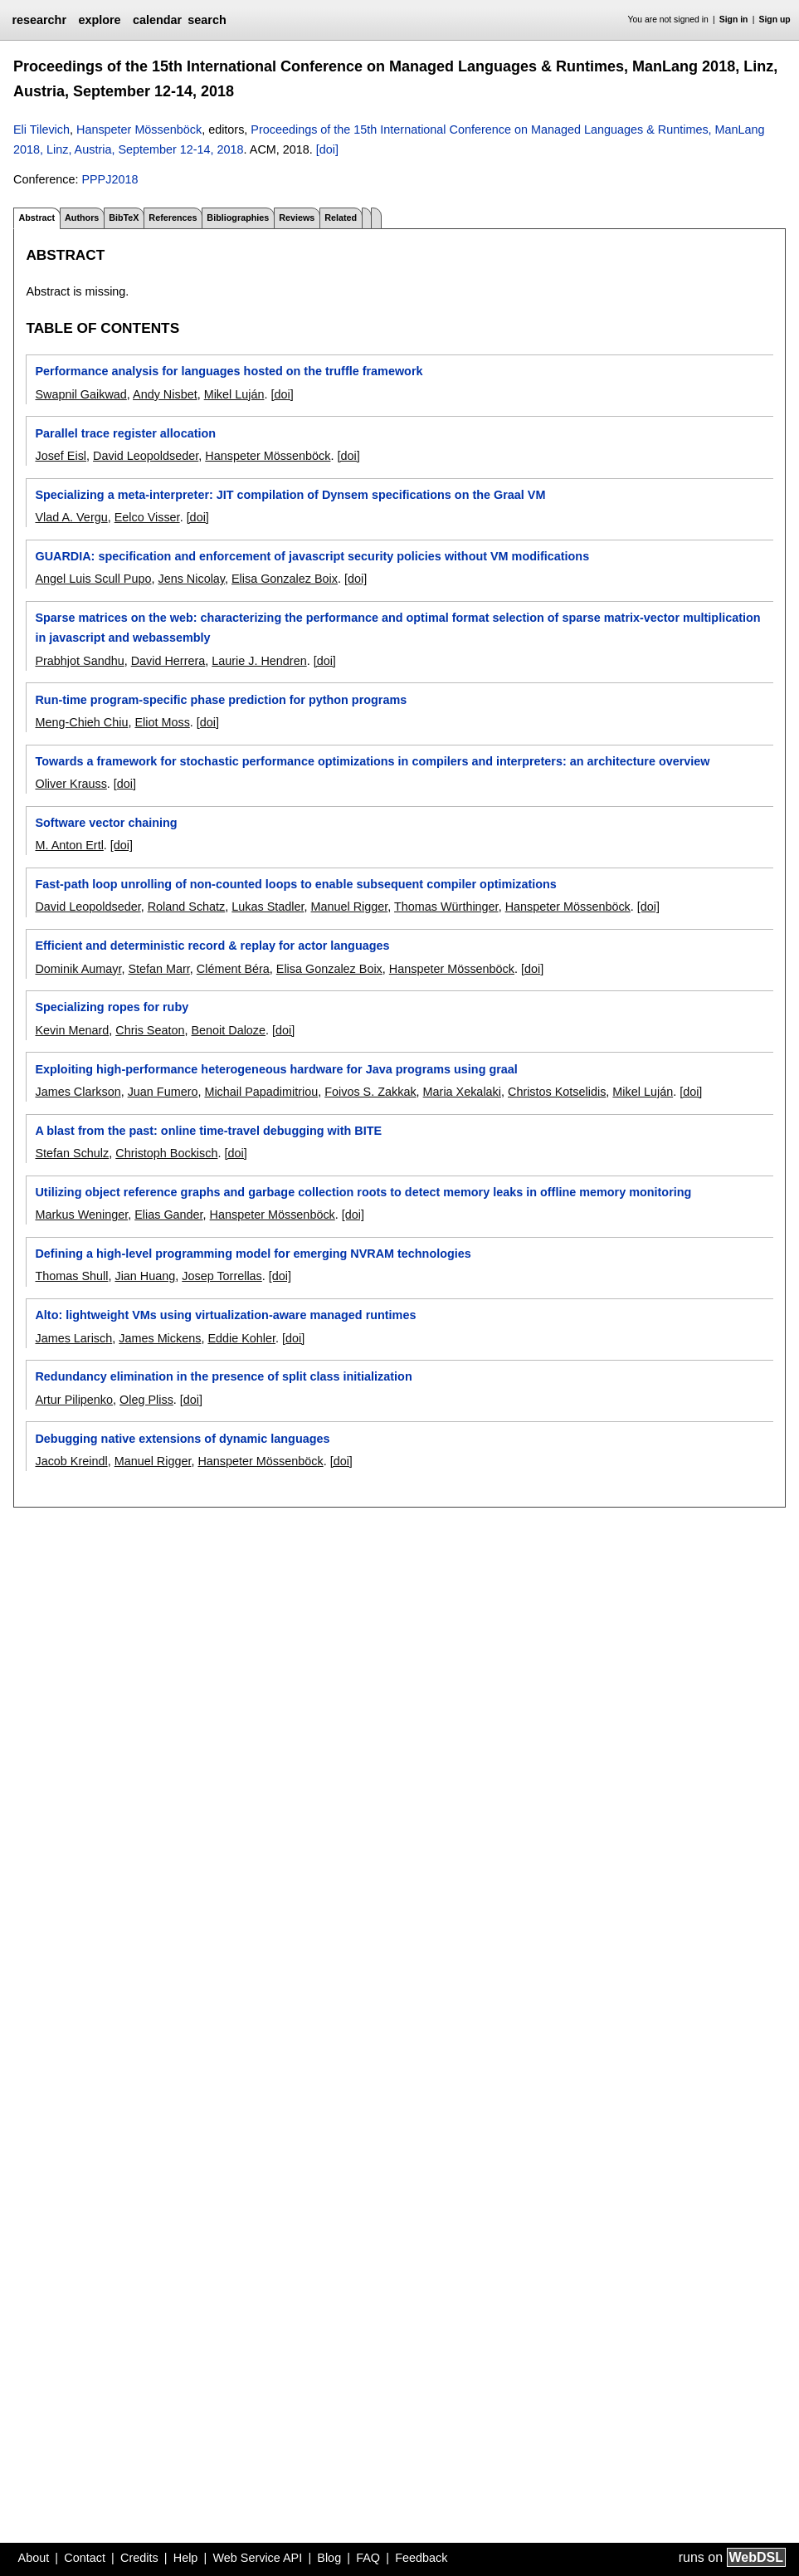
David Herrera (168, 660)
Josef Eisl (60, 455)
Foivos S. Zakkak (370, 1091)
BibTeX (124, 217)
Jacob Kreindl (71, 1461)
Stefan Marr (158, 968)
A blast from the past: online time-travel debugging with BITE (208, 1130)
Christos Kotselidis (557, 1091)
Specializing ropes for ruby (111, 1007)
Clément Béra (233, 968)
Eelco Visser (147, 517)
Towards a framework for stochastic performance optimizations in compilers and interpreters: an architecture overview (372, 761)
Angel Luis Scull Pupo (93, 578)
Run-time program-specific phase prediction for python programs (221, 699)
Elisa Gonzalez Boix (284, 578)
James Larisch (73, 1338)
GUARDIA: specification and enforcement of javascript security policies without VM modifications (312, 556)
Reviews (296, 217)
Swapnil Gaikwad (80, 394)
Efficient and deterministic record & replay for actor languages (212, 945)
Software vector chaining (106, 822)
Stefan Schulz (72, 1153)
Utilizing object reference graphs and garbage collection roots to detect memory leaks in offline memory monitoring (363, 1192)
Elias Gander (168, 1214)
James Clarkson (77, 1091)
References (173, 217)
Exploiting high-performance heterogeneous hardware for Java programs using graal (276, 1069)
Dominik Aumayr (78, 968)
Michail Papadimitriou (261, 1091)
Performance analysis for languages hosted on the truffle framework (228, 371)
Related (340, 217)
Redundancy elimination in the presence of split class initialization (223, 1376)
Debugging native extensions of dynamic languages (182, 1438)
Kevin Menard (72, 1030)
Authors (82, 217)
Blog (329, 2557)
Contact (84, 2557)
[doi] (327, 149)
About (34, 2557)
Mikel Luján (234, 394)
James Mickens (160, 1338)
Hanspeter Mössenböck (139, 129)
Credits (139, 2557)
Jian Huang (144, 1276)
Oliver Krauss (70, 783)
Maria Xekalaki (462, 1091)
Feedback (421, 2557)
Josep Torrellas (222, 1276)
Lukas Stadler (267, 906)
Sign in (733, 19)
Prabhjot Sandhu (79, 660)
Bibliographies (238, 217)
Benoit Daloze (228, 1030)
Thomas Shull (71, 1276)
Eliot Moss (161, 722)
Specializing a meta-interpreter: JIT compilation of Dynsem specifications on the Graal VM (290, 494)
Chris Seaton (149, 1030)
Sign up (775, 19)
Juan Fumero (163, 1091)
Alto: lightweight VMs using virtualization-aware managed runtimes (225, 1315)
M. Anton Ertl (69, 845)
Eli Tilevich (41, 129)
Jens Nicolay (191, 578)
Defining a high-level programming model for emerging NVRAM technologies (252, 1253)
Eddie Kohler (241, 1338)
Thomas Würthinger (446, 906)
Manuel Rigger (349, 906)
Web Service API (257, 2557)
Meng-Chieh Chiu (81, 722)
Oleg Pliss (146, 1399)
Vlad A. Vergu (71, 517)
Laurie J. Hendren (259, 660)
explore (99, 20)
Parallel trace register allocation (125, 433)
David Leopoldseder (145, 455)
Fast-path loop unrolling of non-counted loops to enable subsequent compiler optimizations (295, 884)
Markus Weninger (81, 1214)
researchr (39, 20)
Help (185, 2557)
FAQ (368, 2557)
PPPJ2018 (109, 179)
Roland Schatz (187, 906)
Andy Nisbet (165, 394)
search (207, 20)
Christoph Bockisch (166, 1153)
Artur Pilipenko (74, 1399)
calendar (157, 20)
